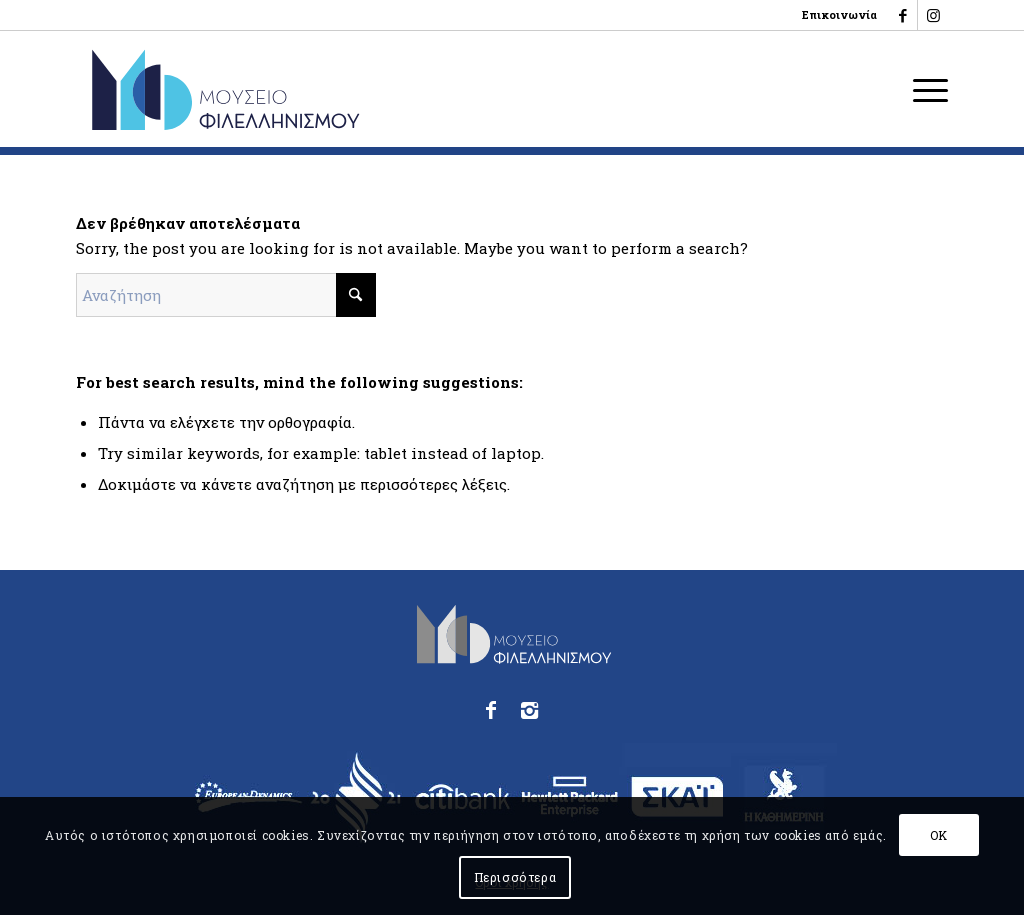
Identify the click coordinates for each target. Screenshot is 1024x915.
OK (939, 835)
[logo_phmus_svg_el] (298, 89)
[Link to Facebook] (902, 15)
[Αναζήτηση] (226, 295)
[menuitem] (834, 15)
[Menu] (924, 89)
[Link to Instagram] (933, 15)
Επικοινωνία (839, 14)
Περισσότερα (515, 877)
